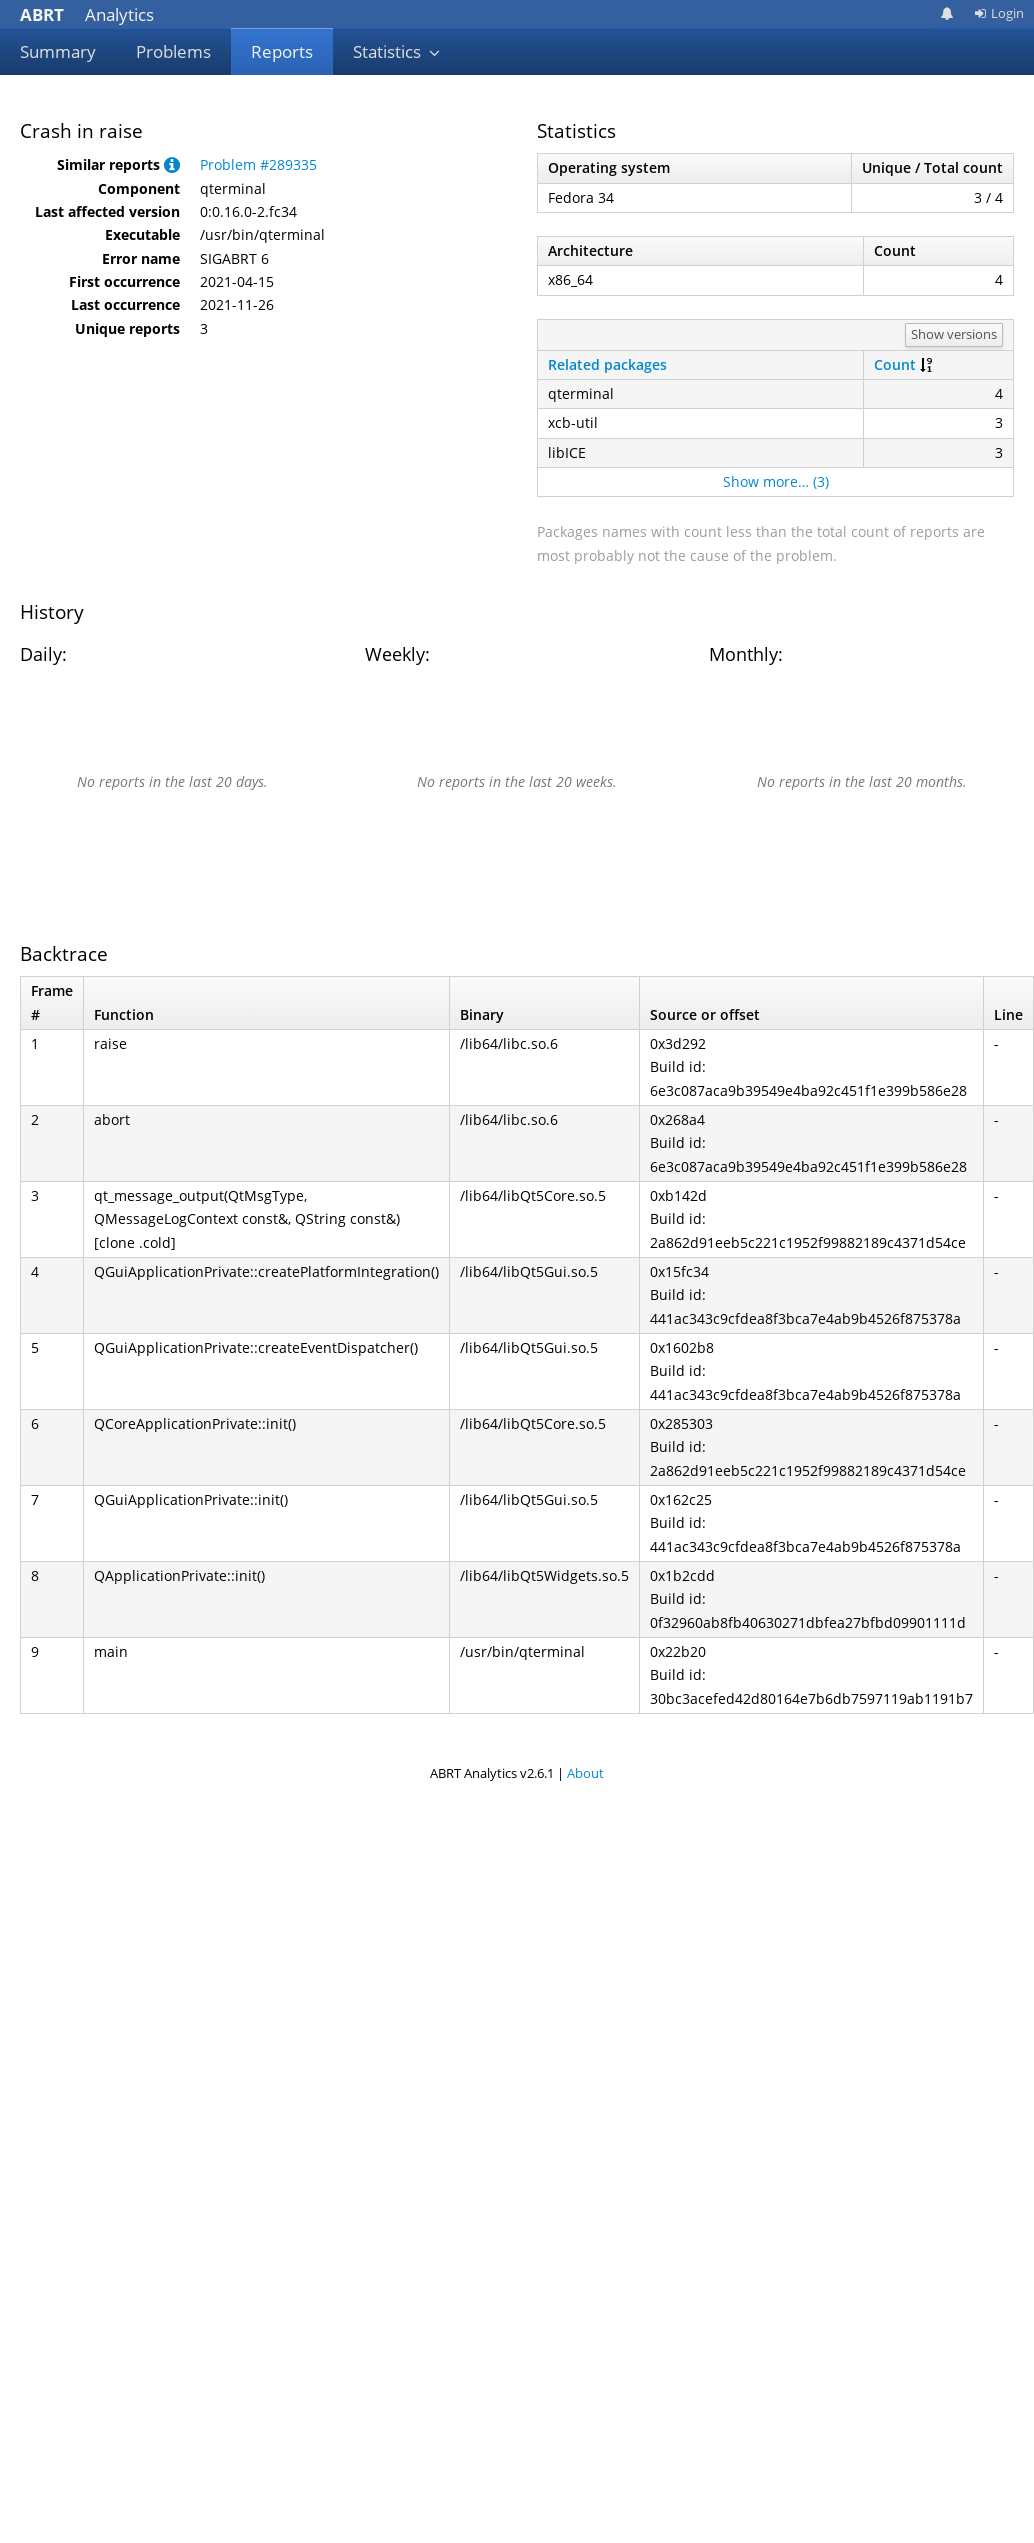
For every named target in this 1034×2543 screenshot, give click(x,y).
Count (895, 364)
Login (999, 13)
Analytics (87, 14)
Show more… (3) (776, 481)
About (585, 1773)
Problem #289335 (258, 164)
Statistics (397, 51)
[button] (172, 164)
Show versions (954, 334)
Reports (282, 51)
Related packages (607, 364)
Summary (58, 51)
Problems (173, 51)
